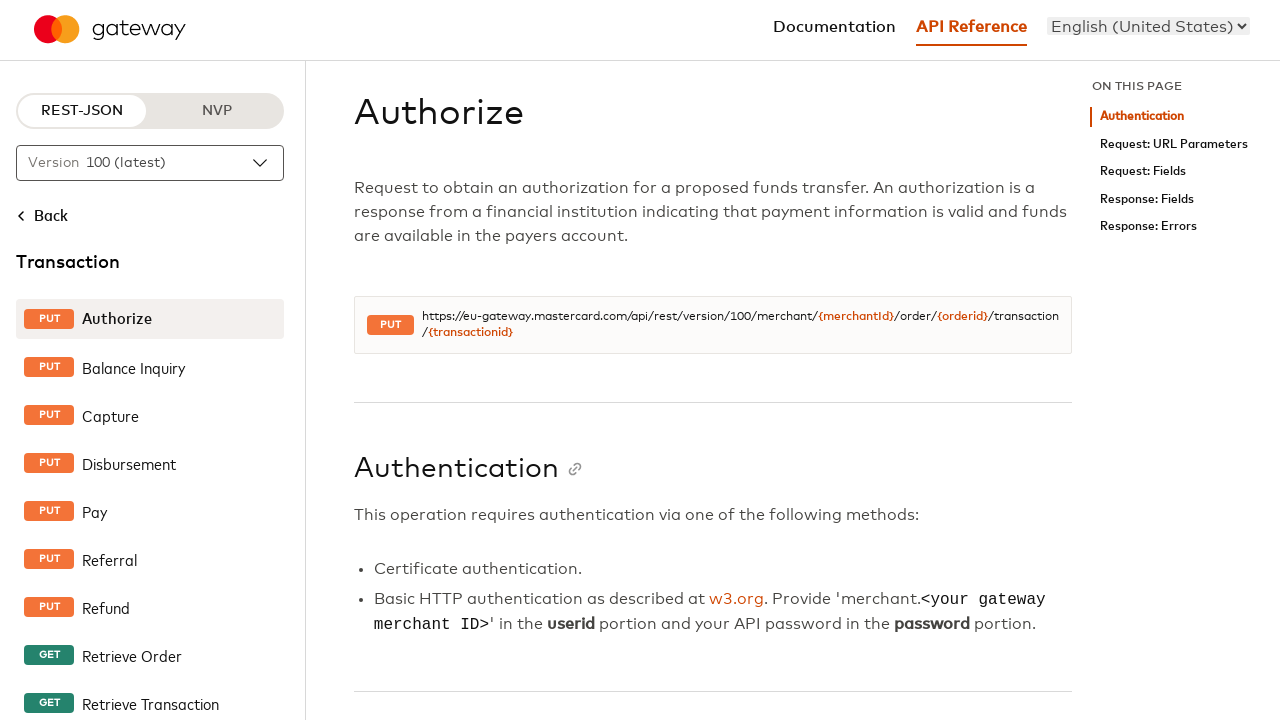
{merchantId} (856, 317)
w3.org (736, 600)
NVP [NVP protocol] (217, 111)
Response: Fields (1147, 199)
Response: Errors (1148, 226)
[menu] (1148, 26)
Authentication (1142, 116)
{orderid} (962, 317)
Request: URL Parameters (1174, 144)
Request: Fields (1143, 171)
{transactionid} (470, 333)
